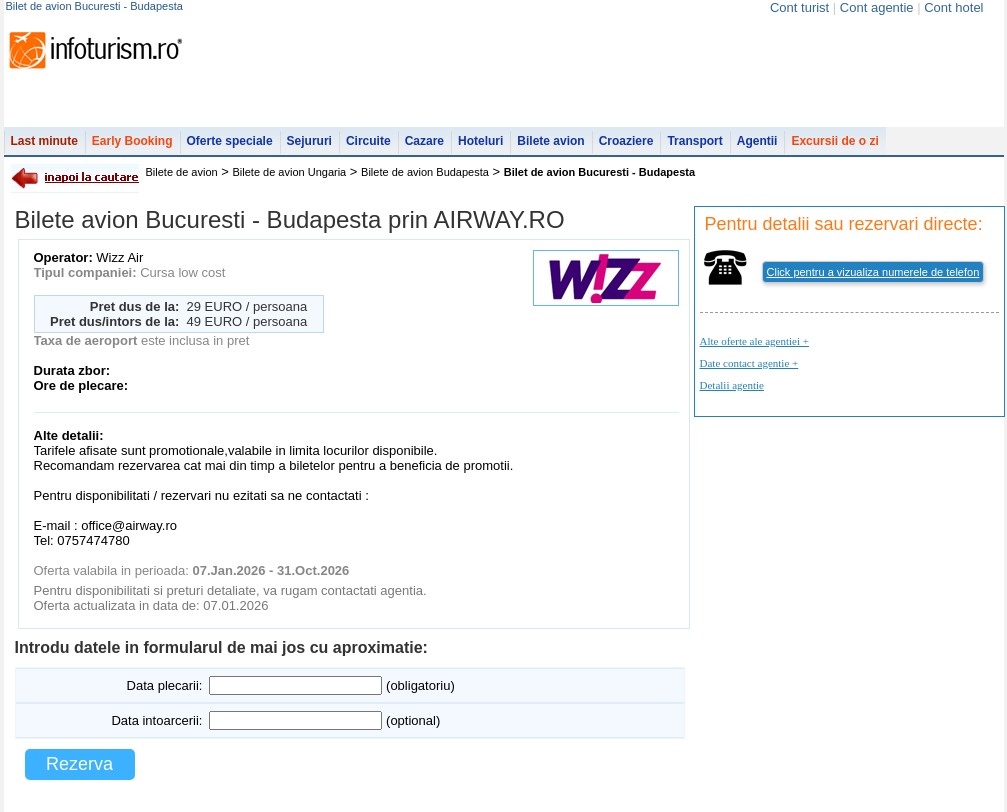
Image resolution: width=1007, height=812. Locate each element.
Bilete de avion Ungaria (290, 172)
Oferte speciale (230, 141)
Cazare (424, 141)
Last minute (44, 141)
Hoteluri (480, 141)
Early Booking (132, 141)
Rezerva (79, 764)
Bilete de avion (182, 172)
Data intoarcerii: (156, 720)
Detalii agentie (732, 385)
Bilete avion (550, 141)
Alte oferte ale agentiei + (754, 341)
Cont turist (799, 7)
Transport (694, 141)
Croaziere (626, 141)
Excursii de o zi (834, 141)
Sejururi (309, 141)
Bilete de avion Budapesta (425, 172)
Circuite (368, 141)
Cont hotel (953, 7)
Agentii (757, 141)
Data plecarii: (165, 685)
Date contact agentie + (749, 363)
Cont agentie (877, 7)
